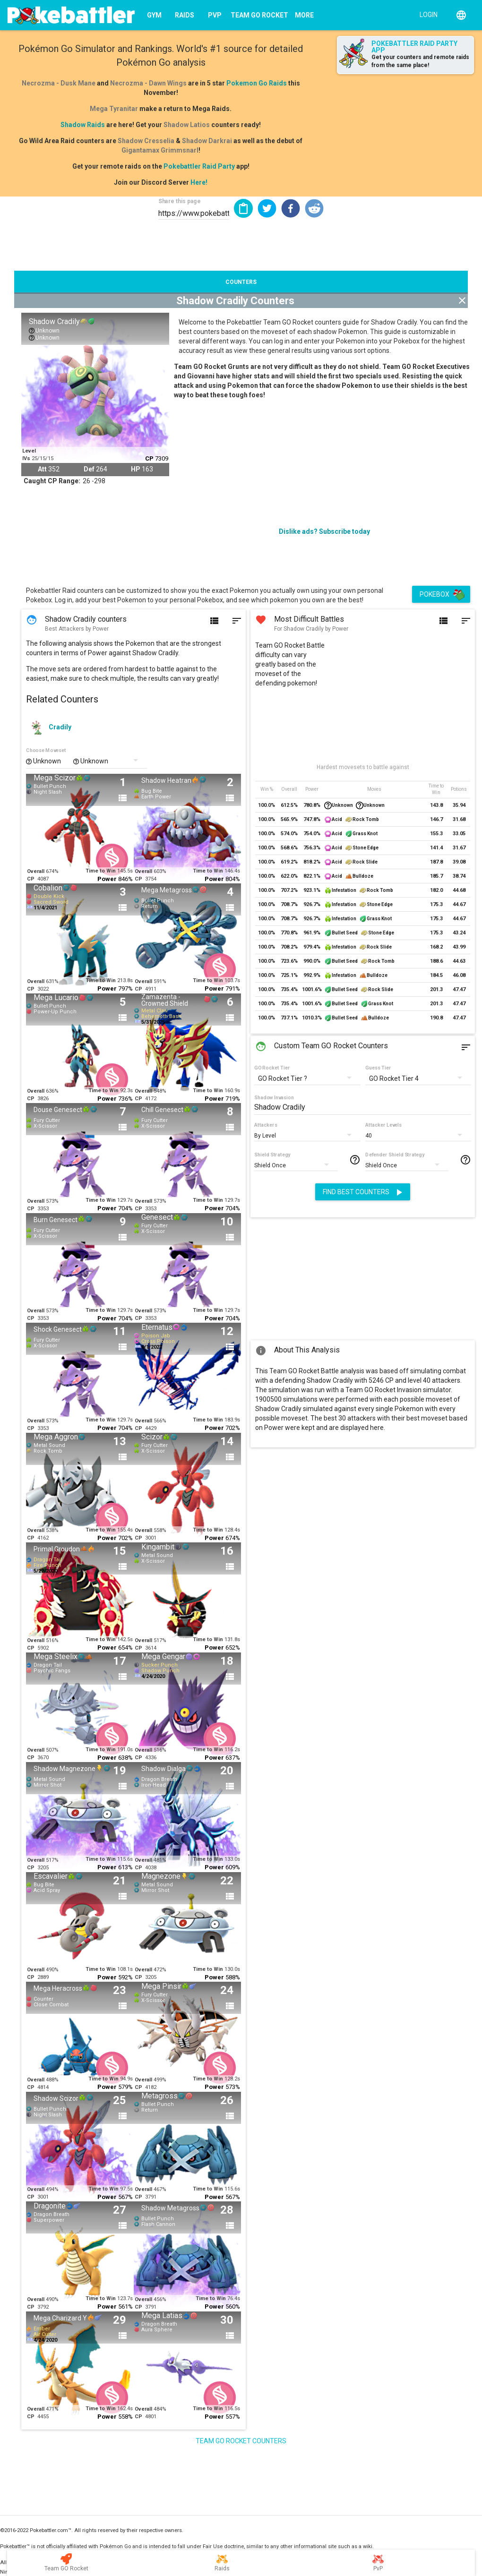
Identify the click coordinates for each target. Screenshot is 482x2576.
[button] (267, 208)
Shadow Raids (82, 124)
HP (135, 469)
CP (149, 458)
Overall (35, 871)
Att (42, 469)
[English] (461, 15)
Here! (198, 182)
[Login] (426, 14)
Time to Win (101, 871)
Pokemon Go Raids (256, 83)
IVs (26, 458)
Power (107, 878)
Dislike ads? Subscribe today (324, 531)
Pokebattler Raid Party (199, 166)
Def (89, 469)
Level (29, 451)
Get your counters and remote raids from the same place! (420, 61)
